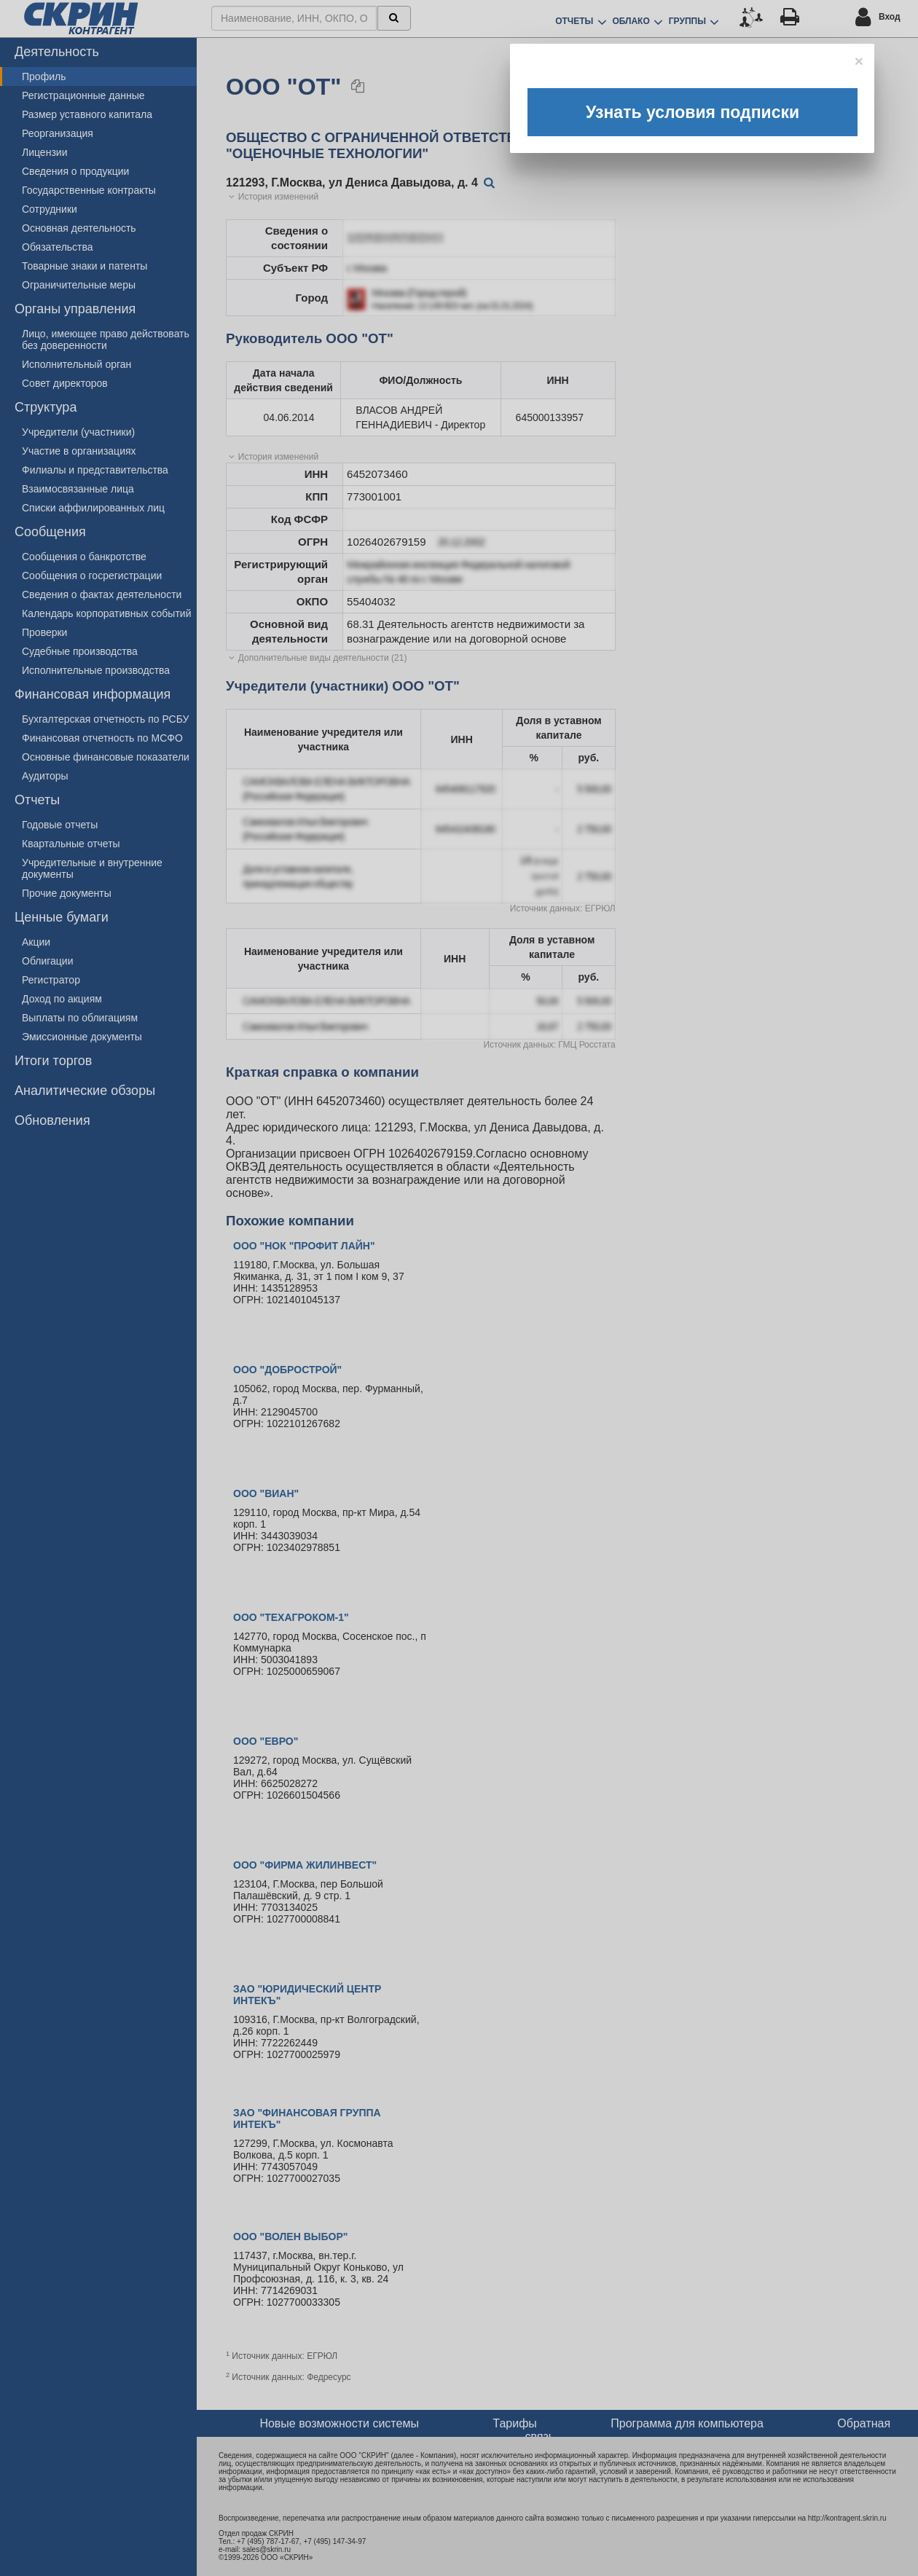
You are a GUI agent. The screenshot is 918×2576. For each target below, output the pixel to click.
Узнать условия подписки (692, 112)
